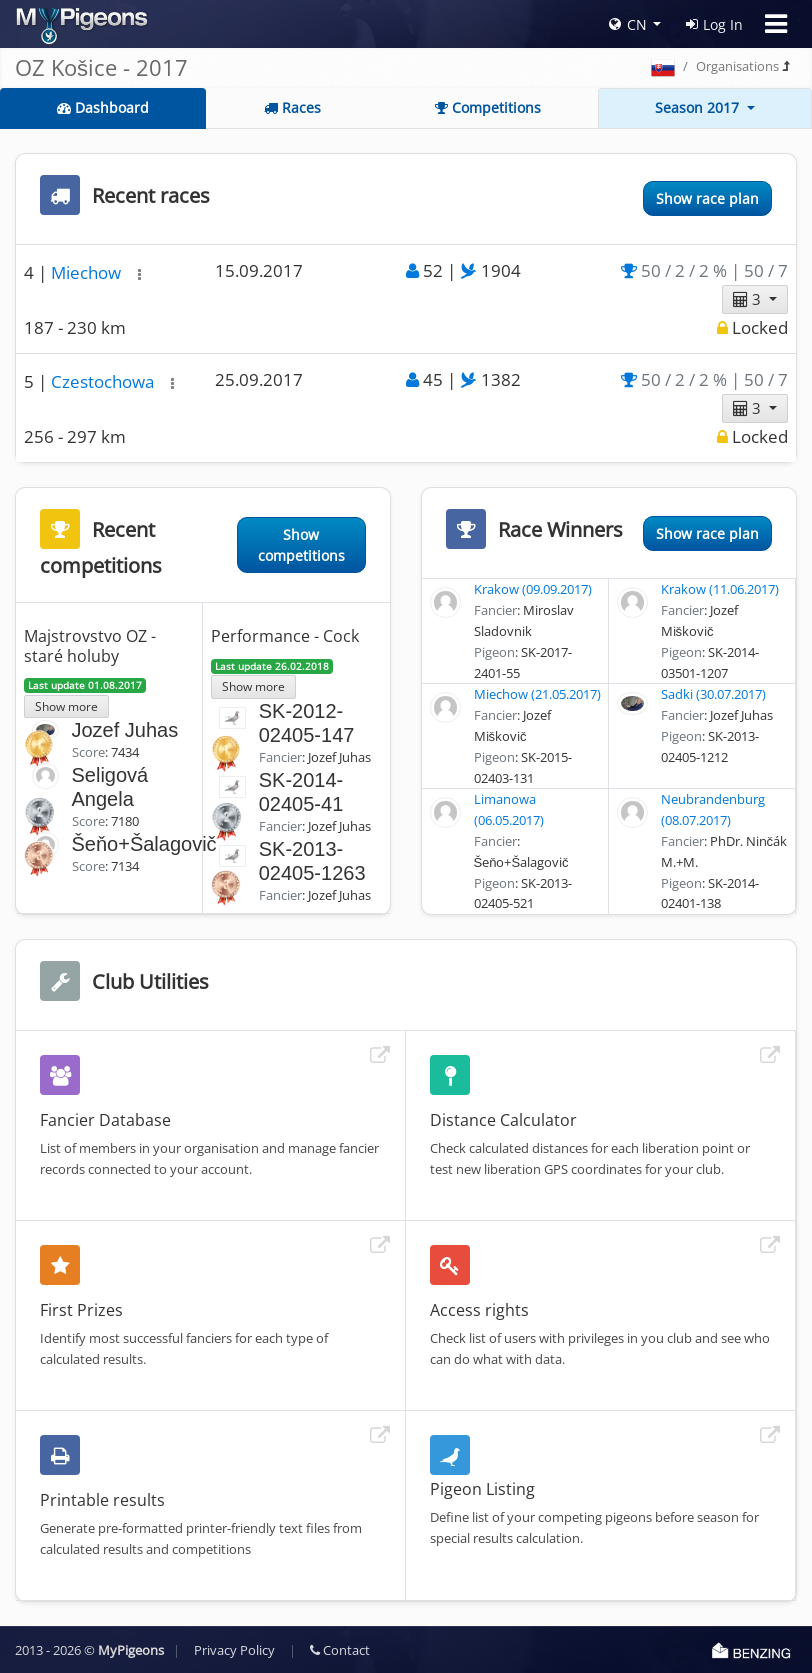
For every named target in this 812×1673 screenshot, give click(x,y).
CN (628, 24)
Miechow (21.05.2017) (537, 694)
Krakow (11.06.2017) (720, 589)
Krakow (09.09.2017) (533, 589)
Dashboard (103, 107)
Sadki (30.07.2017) (713, 694)
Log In (714, 24)
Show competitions (301, 545)
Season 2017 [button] (699, 107)
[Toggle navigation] (776, 24)
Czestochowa (104, 381)
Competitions (488, 107)
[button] (139, 274)
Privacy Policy (234, 1650)
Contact (340, 1650)
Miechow (88, 272)
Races (292, 107)
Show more (66, 706)
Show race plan (707, 198)
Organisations (737, 66)
